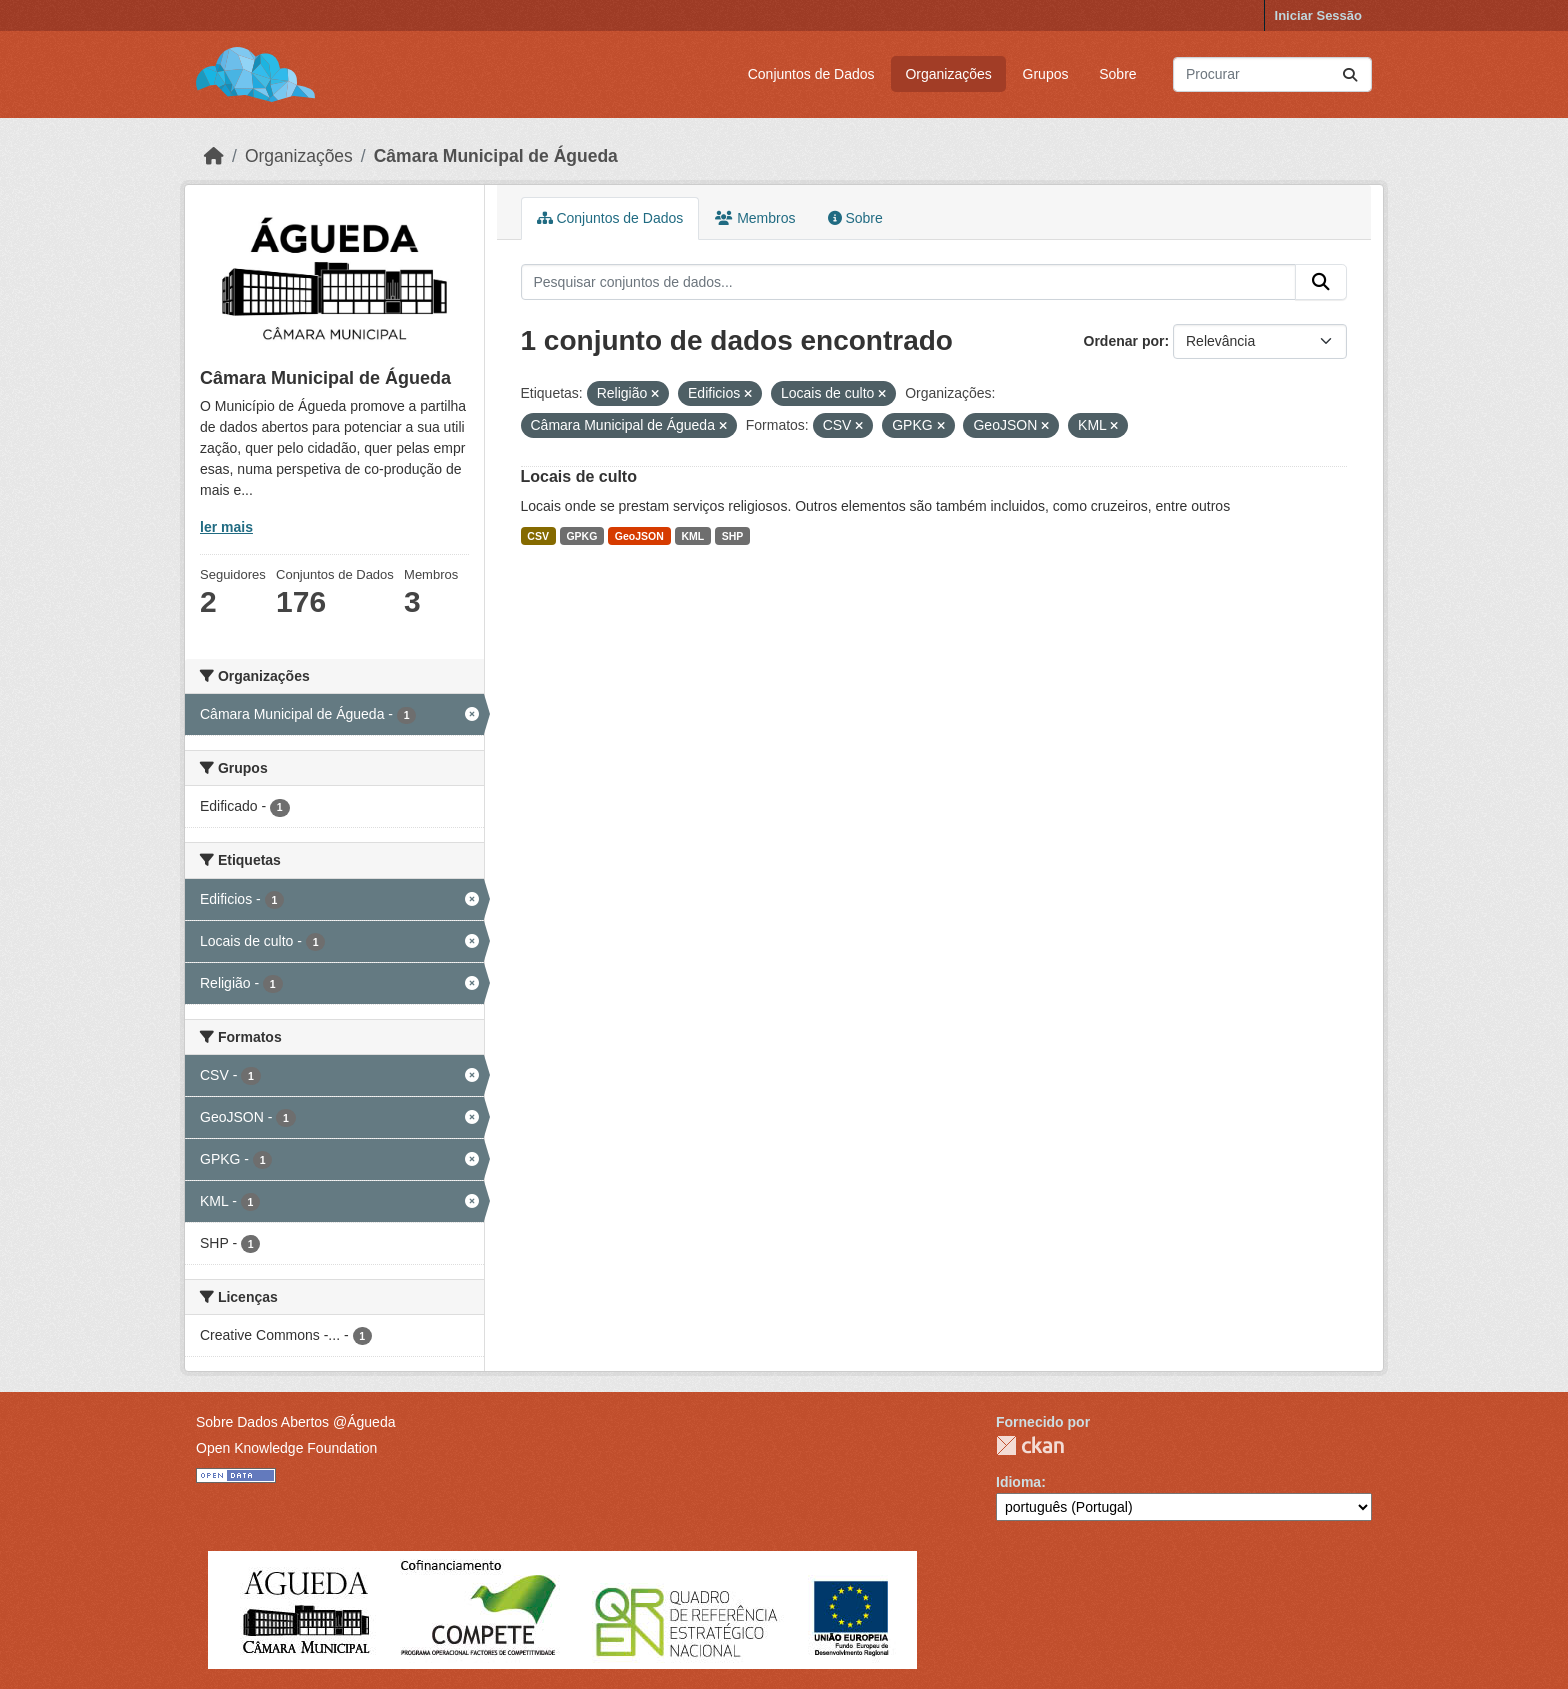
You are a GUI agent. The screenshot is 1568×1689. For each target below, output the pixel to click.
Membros (755, 218)
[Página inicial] (214, 156)
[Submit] (1350, 74)
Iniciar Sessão (1318, 15)
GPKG (581, 536)
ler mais (226, 527)
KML (692, 536)
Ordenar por (1124, 341)
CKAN (1030, 1445)
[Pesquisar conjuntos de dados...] (1272, 74)
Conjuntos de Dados (811, 74)
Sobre (1117, 74)
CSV (538, 536)
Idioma (1018, 1482)
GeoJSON (639, 536)
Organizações (948, 74)
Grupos (1046, 74)
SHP (733, 536)
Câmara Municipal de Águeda (496, 156)
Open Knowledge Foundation (286, 1448)
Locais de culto (579, 476)
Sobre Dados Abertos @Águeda (295, 1422)
